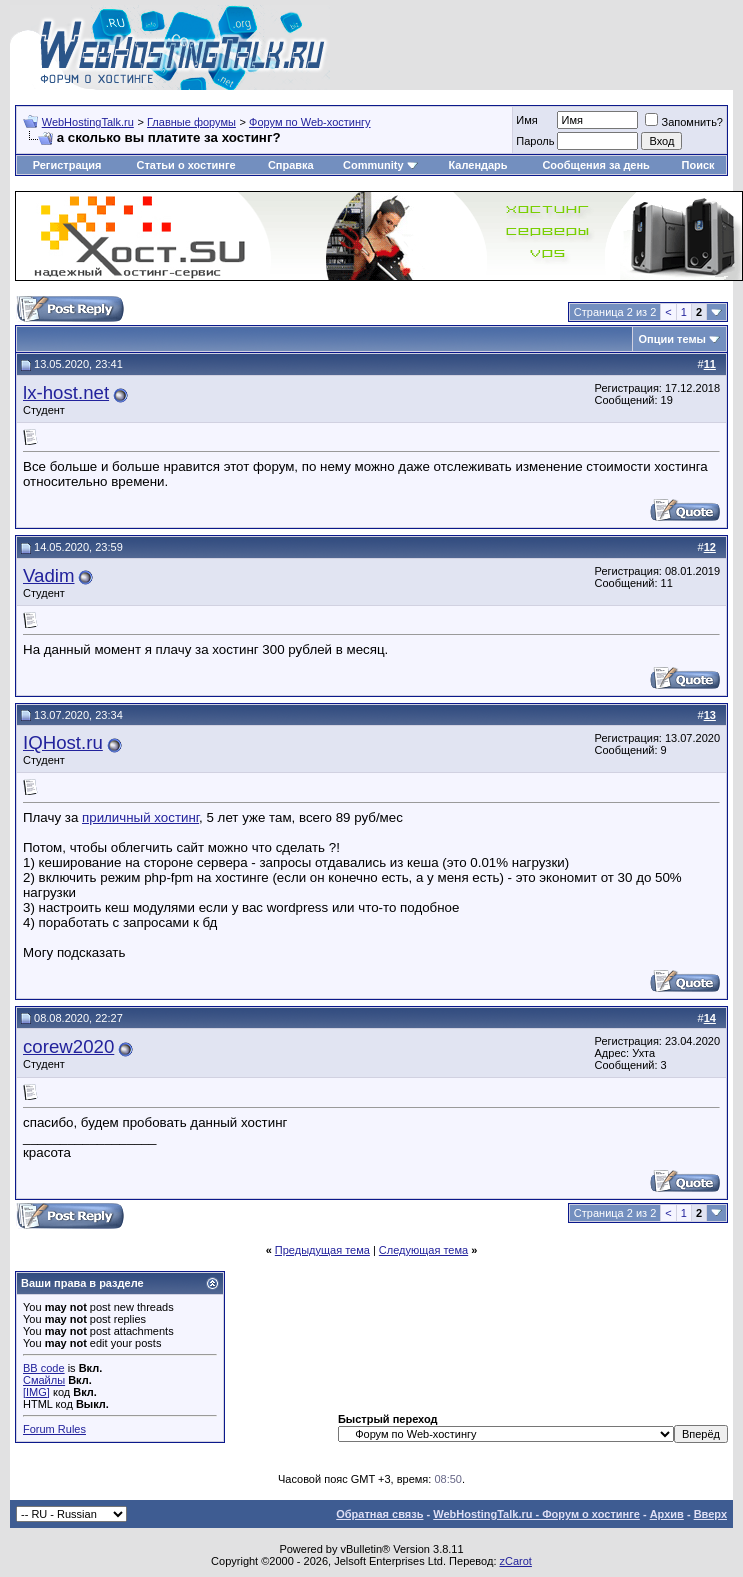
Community (380, 165)
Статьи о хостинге (185, 165)
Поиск (698, 165)
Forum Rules (54, 1429)
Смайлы (44, 1380)
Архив (667, 1514)
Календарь (477, 165)
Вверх (710, 1514)
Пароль (535, 141)
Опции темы (672, 339)
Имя (526, 120)
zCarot (516, 1561)
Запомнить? (684, 122)
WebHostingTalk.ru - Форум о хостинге (536, 1514)
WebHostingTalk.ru (88, 122)
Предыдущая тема (322, 1250)
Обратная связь (379, 1514)
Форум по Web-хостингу (309, 122)
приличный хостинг (140, 817)
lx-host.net (66, 392)
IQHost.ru (63, 742)
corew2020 (68, 1046)
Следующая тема (423, 1250)
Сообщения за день (595, 165)
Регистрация (67, 165)
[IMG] (36, 1392)
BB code (44, 1368)
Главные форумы (191, 122)
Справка (291, 165)
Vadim (49, 575)
